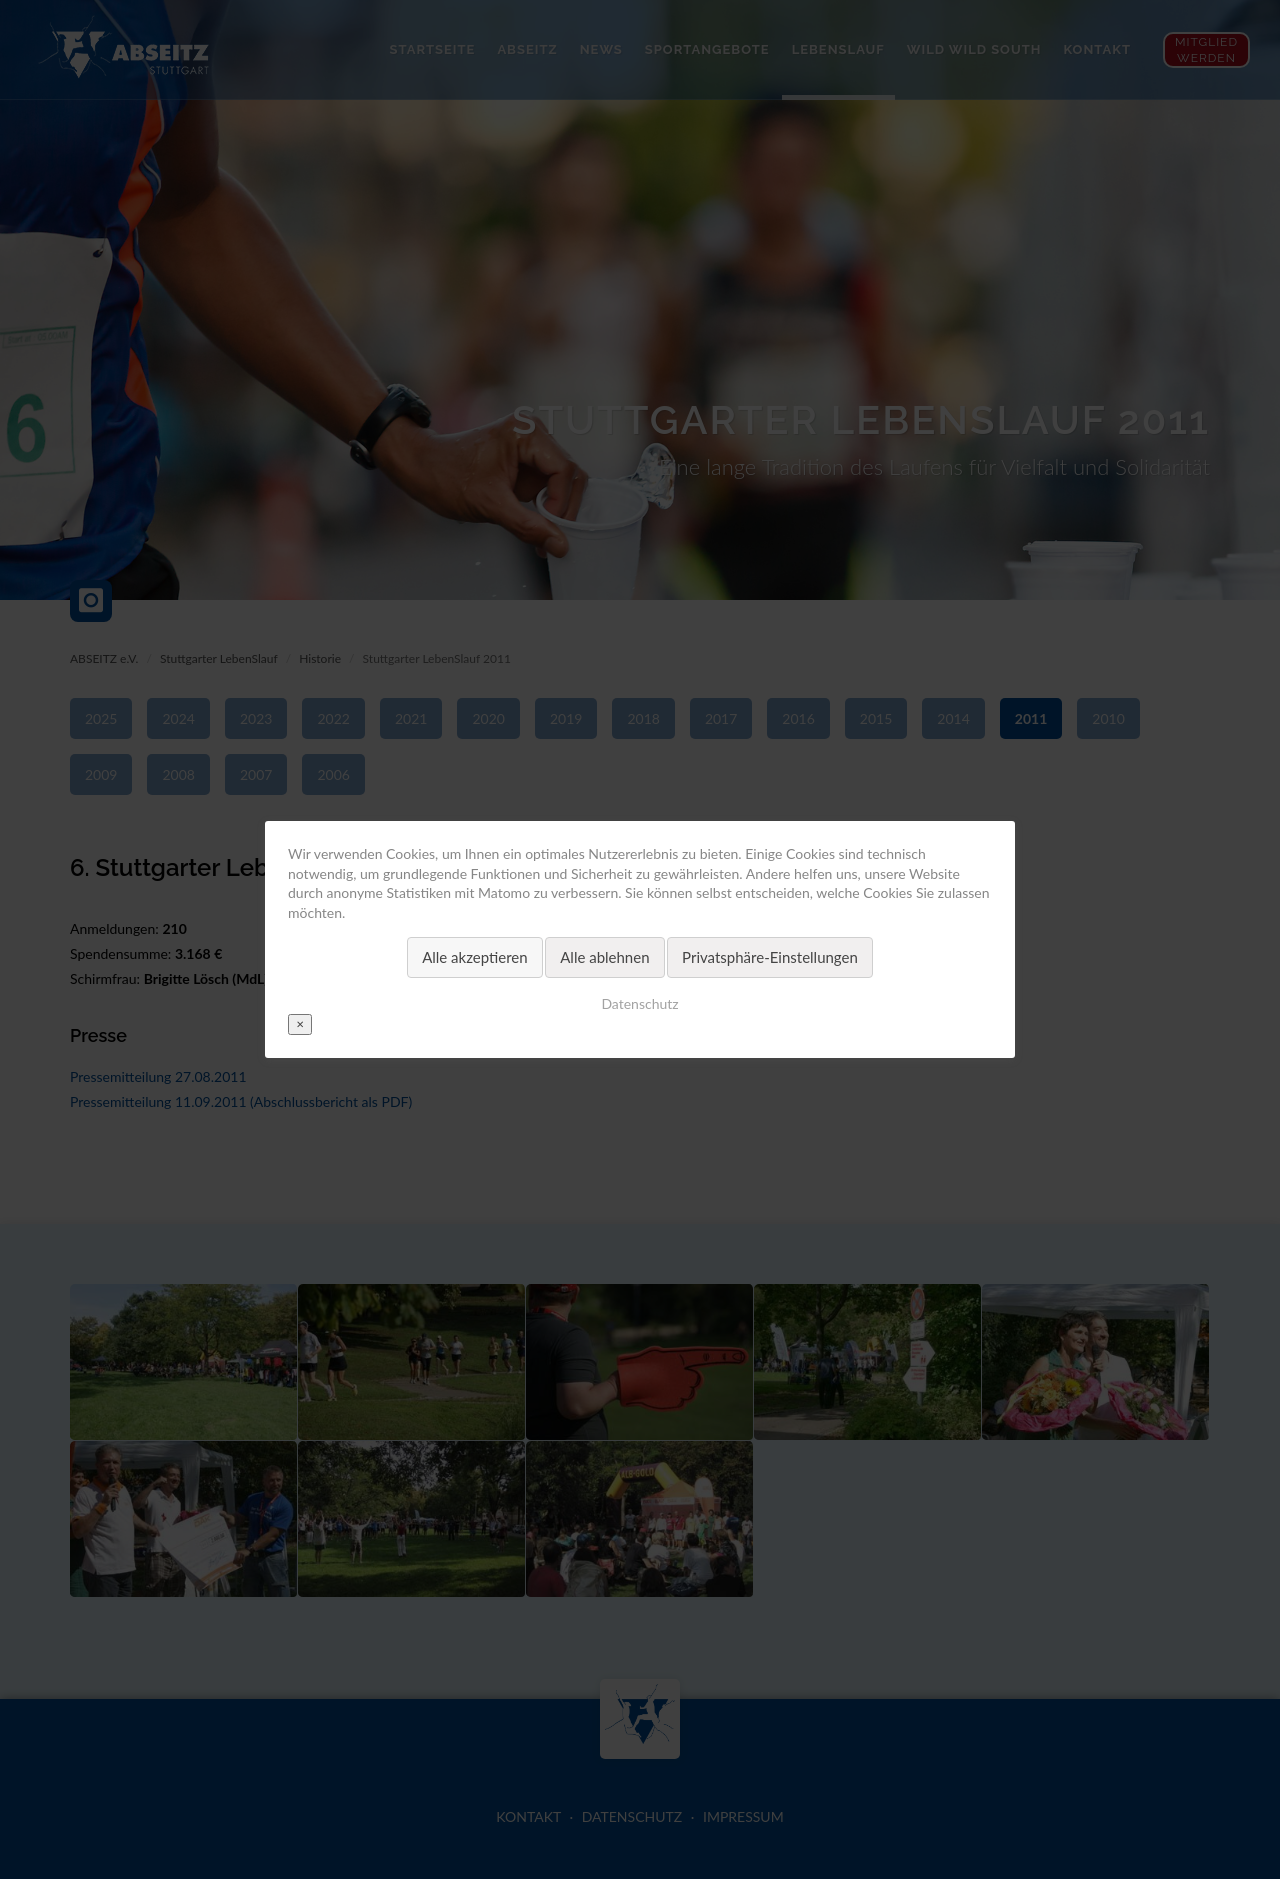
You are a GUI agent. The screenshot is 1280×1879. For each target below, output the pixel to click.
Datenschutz (639, 1003)
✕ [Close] (300, 1024)
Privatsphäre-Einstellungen (770, 957)
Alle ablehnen (604, 957)
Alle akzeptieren (475, 957)
